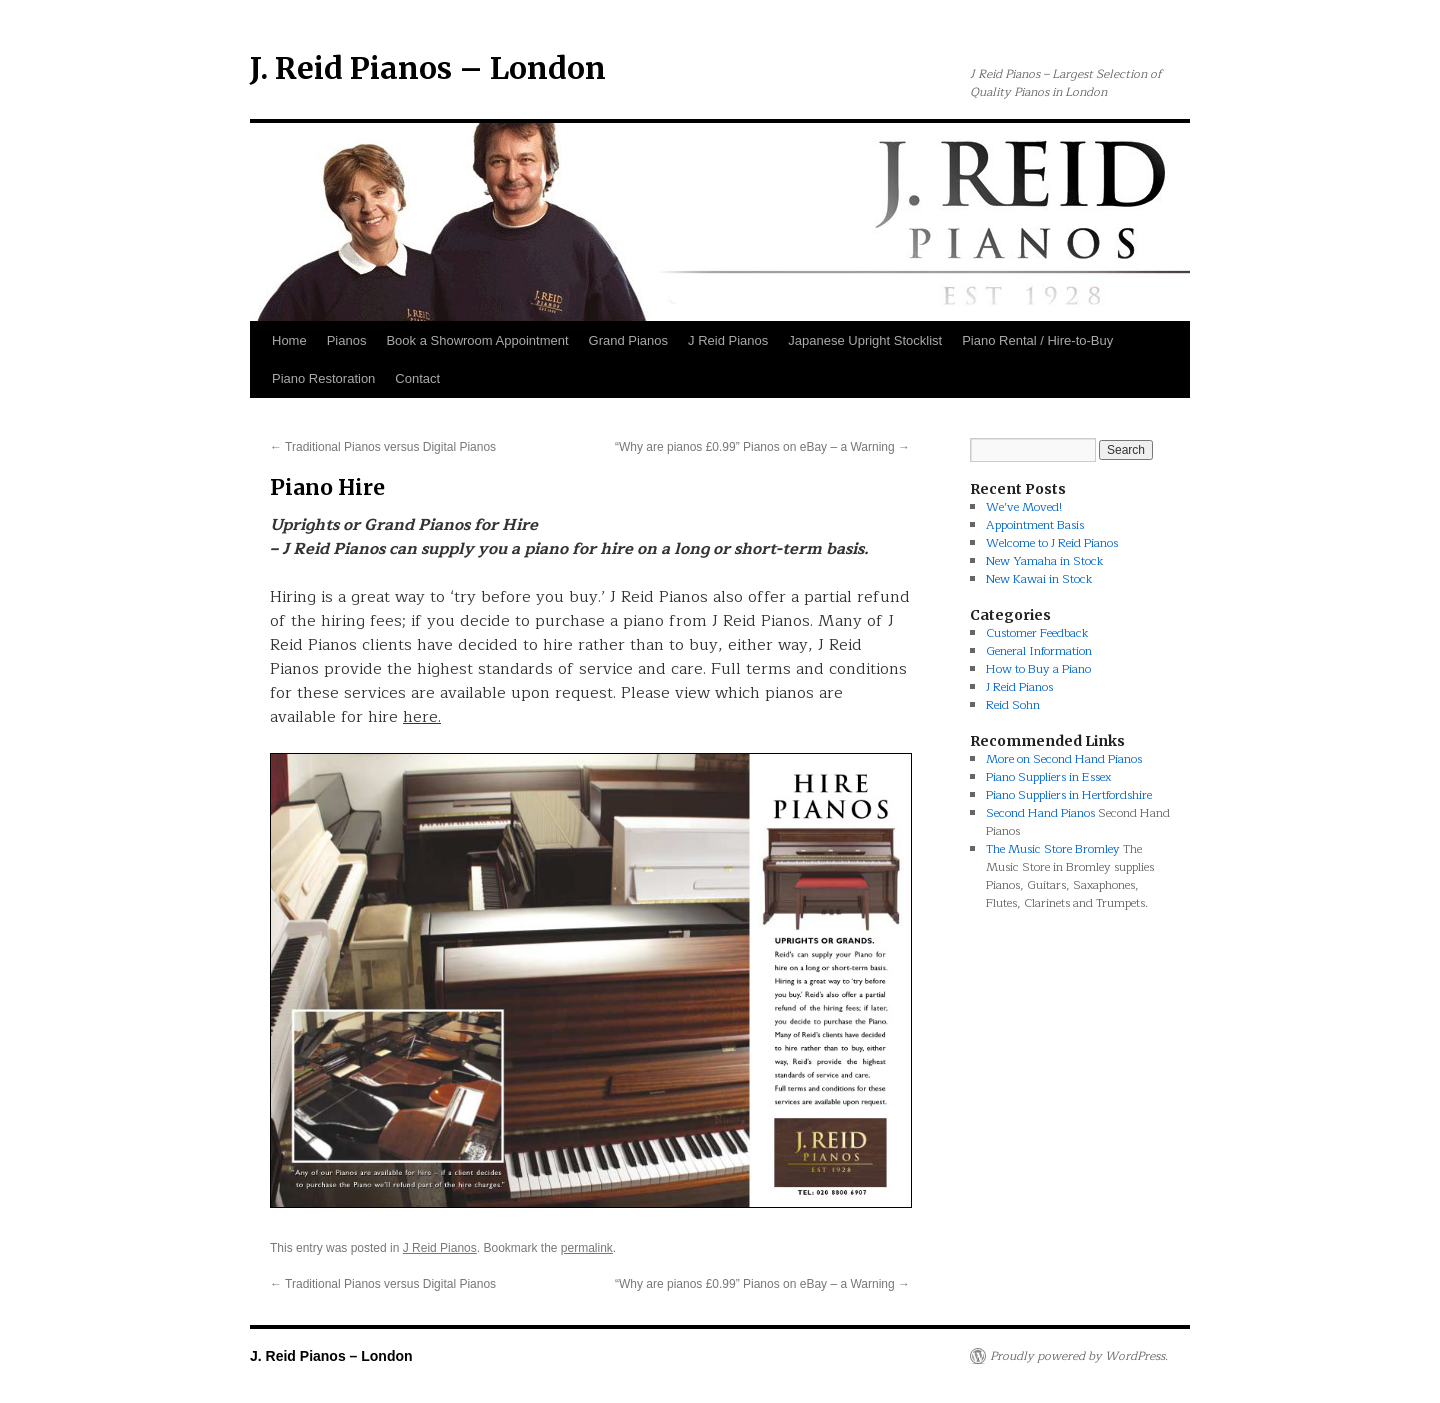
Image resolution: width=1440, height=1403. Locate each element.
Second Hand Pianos (1040, 813)
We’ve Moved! (1024, 507)
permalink (587, 1248)
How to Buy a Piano (1038, 669)
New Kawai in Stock (1039, 579)
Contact (417, 378)
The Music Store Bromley (1053, 849)
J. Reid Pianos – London (428, 68)
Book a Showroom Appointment (477, 340)
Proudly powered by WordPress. (1079, 1356)
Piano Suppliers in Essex (1048, 777)
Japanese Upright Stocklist (865, 340)
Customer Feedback (1037, 633)
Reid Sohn (1013, 705)
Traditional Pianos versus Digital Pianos (383, 447)
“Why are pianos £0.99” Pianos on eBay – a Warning (762, 447)
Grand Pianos (629, 340)
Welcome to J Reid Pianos (1052, 543)
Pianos (347, 340)
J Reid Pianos (728, 340)
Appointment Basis (1035, 525)
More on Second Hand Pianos (1064, 759)
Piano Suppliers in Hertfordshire (1069, 795)
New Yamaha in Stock (1045, 561)
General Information (1039, 651)
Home (289, 340)
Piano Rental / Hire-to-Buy (1037, 340)
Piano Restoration (323, 378)
